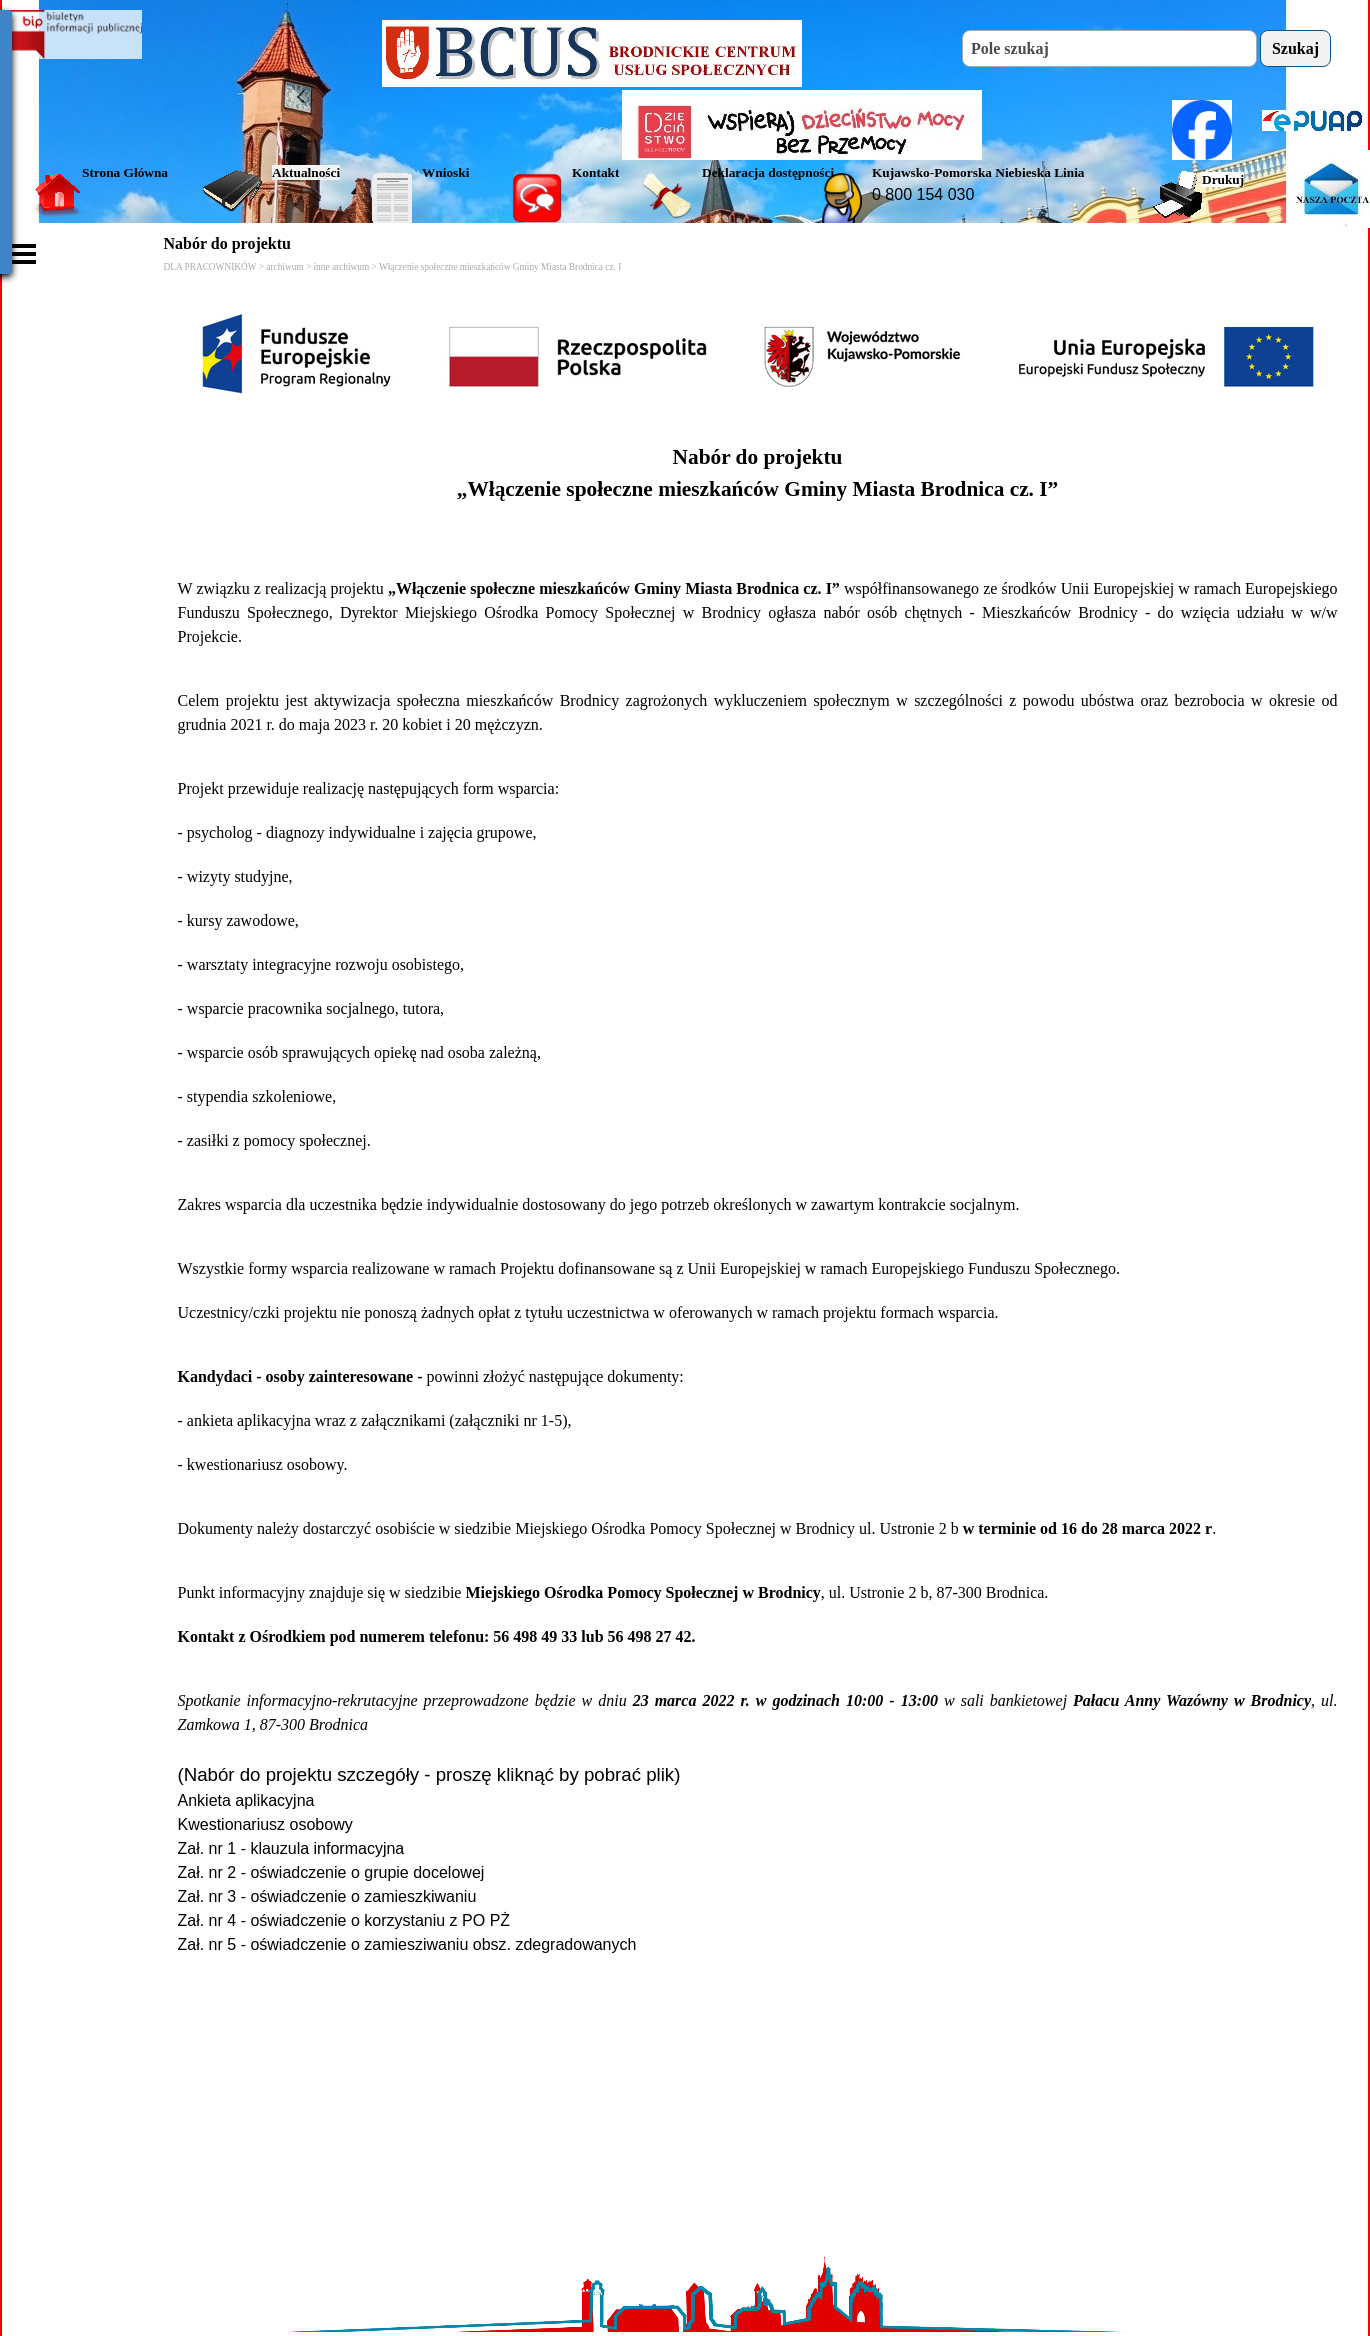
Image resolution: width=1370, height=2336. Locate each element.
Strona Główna (125, 172)
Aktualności (306, 172)
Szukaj (1295, 48)
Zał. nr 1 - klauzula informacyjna (291, 1848)
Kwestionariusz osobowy (265, 1824)
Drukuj (1223, 179)
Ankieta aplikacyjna (246, 1800)
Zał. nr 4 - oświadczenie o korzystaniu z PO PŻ (344, 1920)
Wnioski (445, 172)
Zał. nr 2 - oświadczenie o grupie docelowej (331, 1872)
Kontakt (595, 172)
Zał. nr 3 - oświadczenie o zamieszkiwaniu (327, 1896)
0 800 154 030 (923, 194)
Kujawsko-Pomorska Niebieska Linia (978, 172)
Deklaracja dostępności (768, 172)
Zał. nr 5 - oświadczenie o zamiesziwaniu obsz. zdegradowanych (407, 1944)
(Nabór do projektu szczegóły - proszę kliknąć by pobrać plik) (429, 1774)
